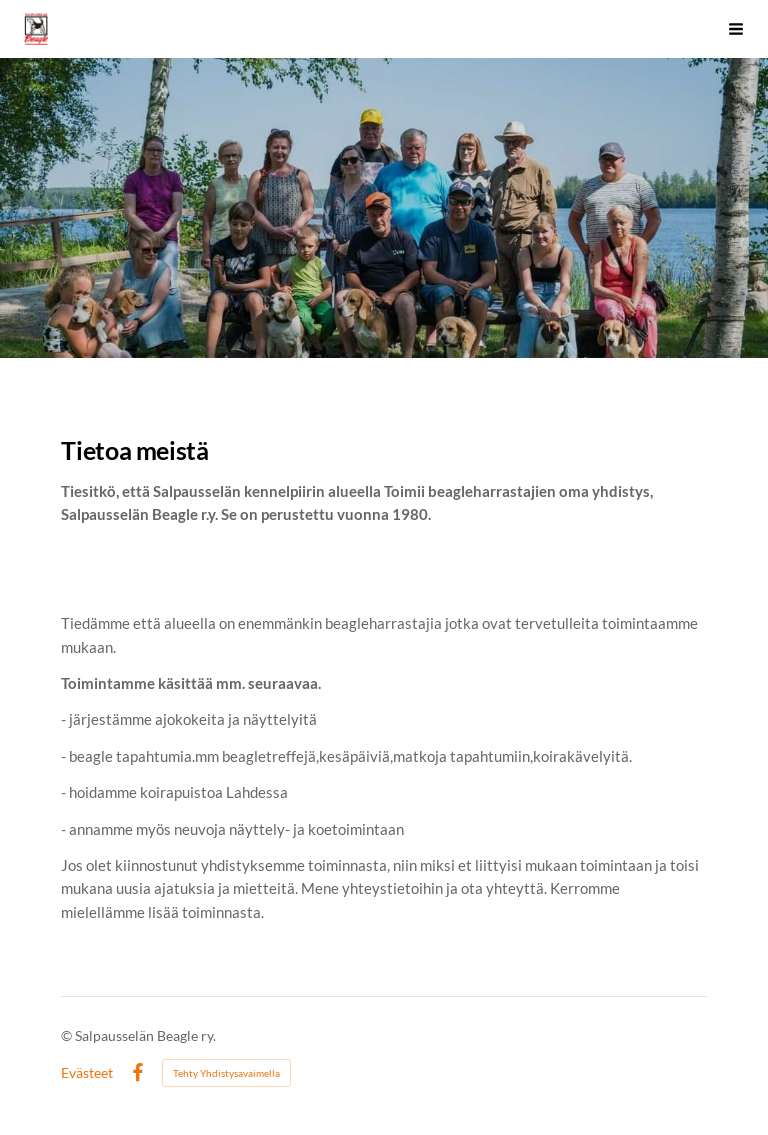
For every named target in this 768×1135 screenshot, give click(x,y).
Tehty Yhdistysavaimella (226, 1073)
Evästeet (87, 1073)
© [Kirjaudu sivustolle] (68, 1035)
